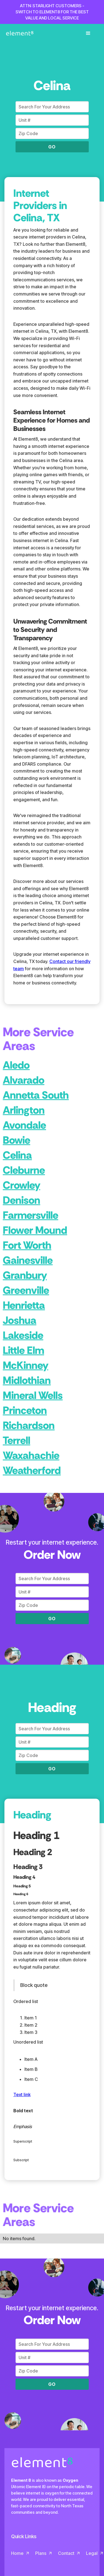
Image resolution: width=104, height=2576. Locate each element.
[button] (88, 33)
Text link (22, 2094)
